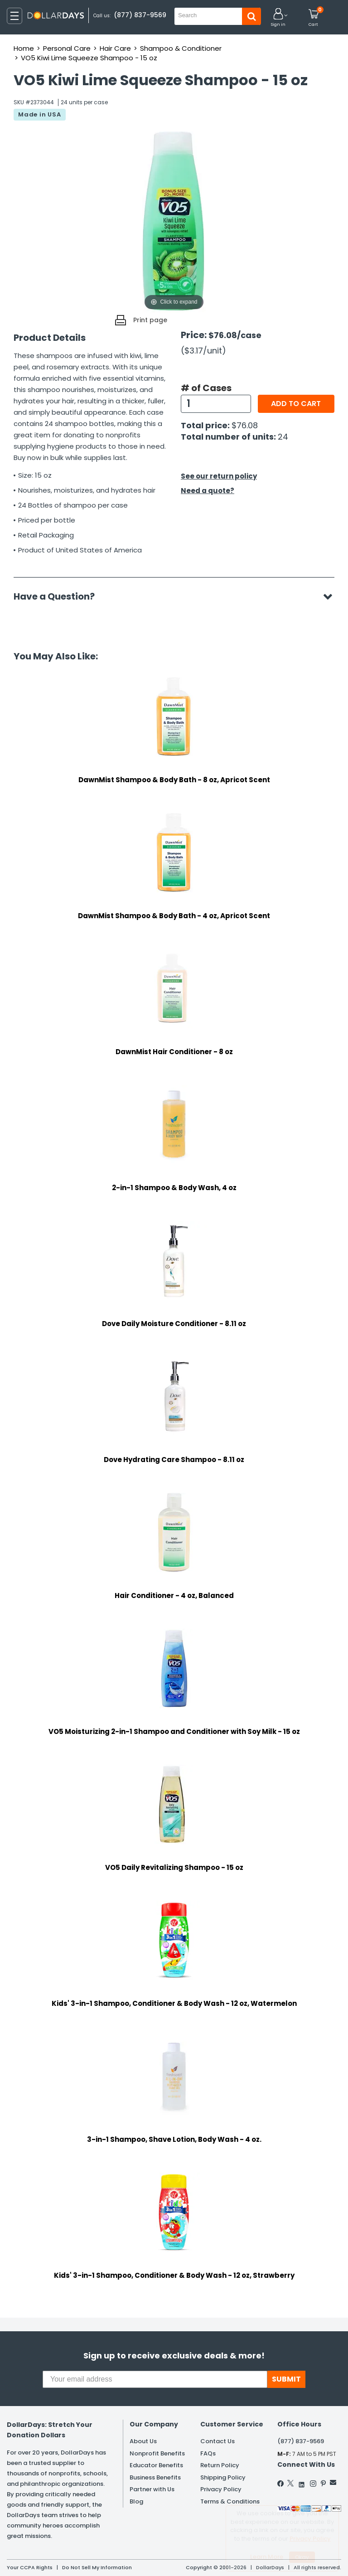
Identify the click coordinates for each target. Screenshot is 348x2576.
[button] (278, 18)
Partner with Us (152, 2489)
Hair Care (115, 48)
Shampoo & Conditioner (181, 48)
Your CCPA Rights (30, 2567)
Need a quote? (207, 490)
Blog (136, 2501)
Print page (150, 319)
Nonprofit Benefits (157, 2453)
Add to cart (296, 403)
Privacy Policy (221, 2489)
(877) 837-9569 (140, 14)
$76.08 (245, 425)
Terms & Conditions (230, 2501)
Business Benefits (155, 2477)
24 (283, 436)
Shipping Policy (223, 2477)
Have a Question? (59, 596)
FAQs (208, 2453)
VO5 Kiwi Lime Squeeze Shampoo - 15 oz (89, 58)
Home (24, 48)
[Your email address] (155, 2379)
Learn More (266, 2556)
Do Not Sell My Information (97, 2567)
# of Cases (206, 388)
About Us (143, 2441)
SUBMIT (286, 2379)
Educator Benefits (156, 2465)
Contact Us (217, 2441)
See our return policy (219, 476)
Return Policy (219, 2465)
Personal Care (67, 48)
